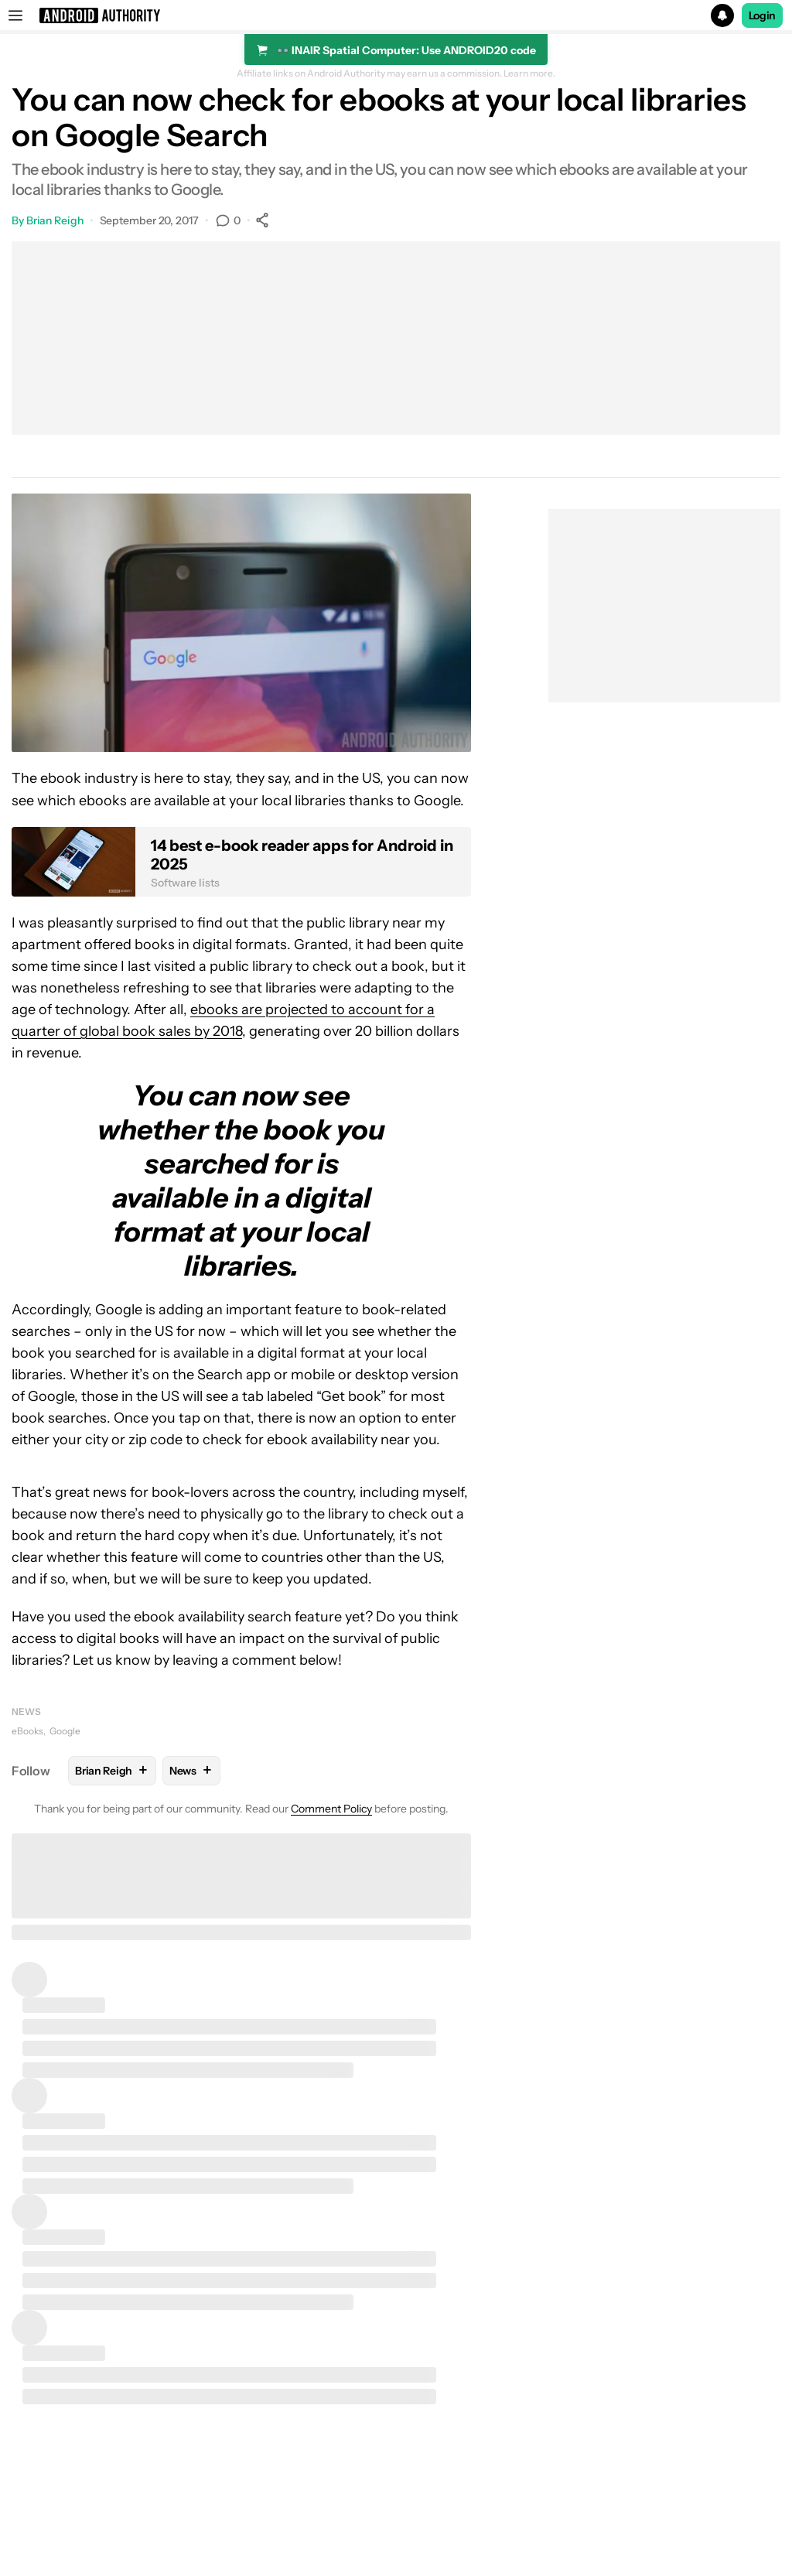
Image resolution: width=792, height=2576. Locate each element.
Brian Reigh (55, 220)
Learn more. (529, 73)
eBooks (27, 1731)
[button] (396, 15)
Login (763, 15)
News (26, 1711)
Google (65, 1731)
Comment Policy (331, 1809)
